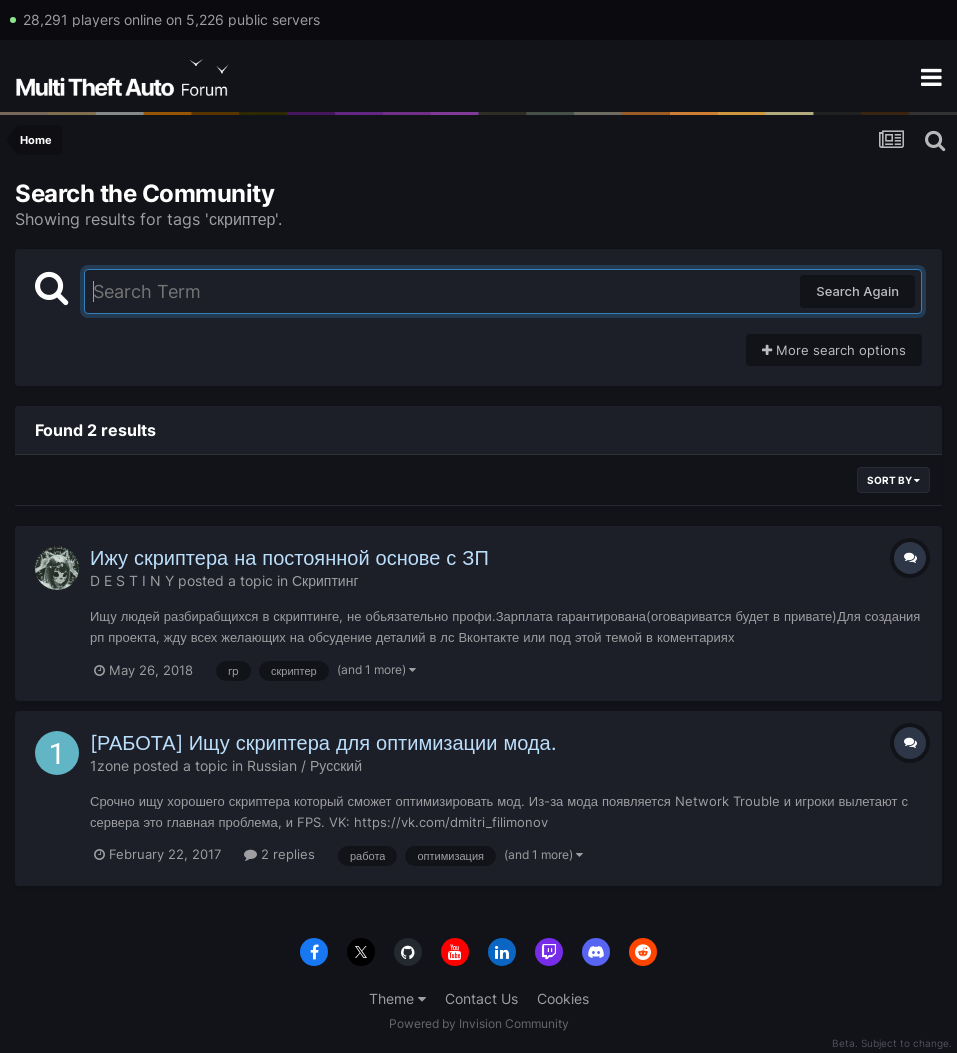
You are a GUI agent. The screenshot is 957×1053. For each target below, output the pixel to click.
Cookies (563, 998)
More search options (834, 350)
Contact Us (481, 998)
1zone (109, 765)
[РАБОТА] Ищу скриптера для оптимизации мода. (323, 743)
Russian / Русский (304, 765)
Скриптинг (325, 580)
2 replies (279, 854)
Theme (397, 998)
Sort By (893, 480)
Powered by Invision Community (479, 1023)
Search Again (857, 291)
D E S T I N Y (132, 580)
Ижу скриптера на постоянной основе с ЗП (289, 558)
